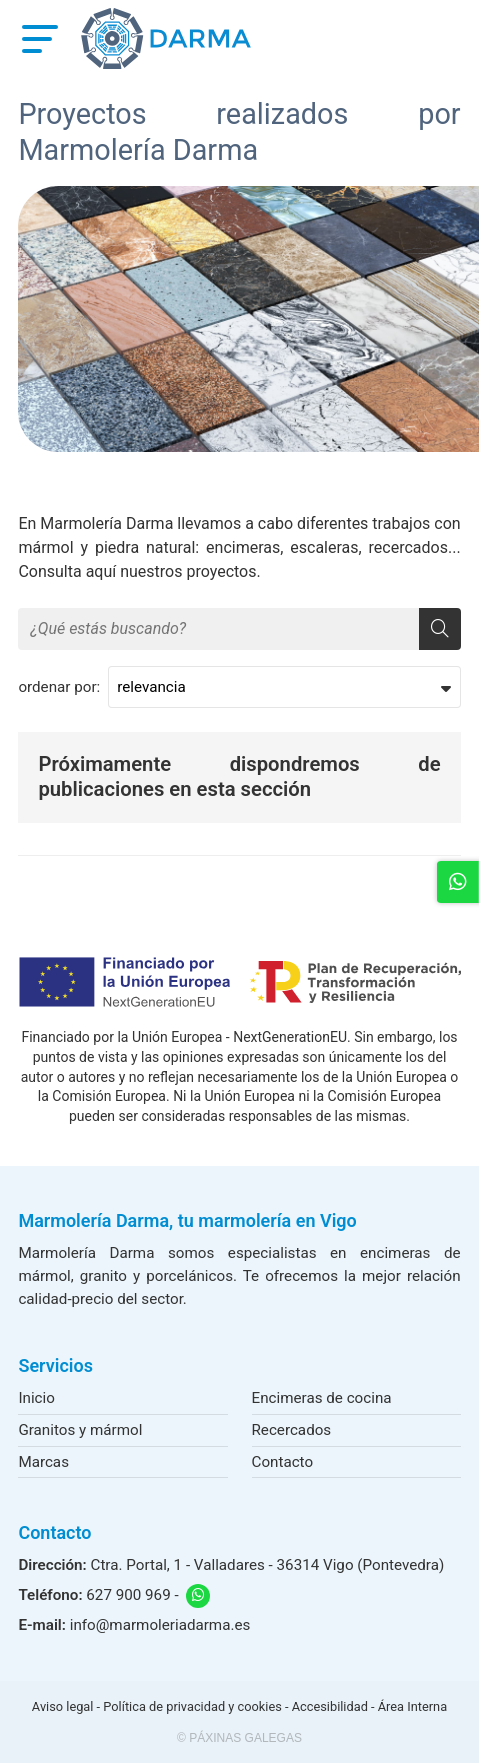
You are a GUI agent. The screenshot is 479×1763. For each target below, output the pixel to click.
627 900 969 (128, 1595)
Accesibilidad (330, 1706)
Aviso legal (63, 1706)
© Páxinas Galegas (239, 1738)
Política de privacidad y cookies (192, 1706)
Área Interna (412, 1706)
